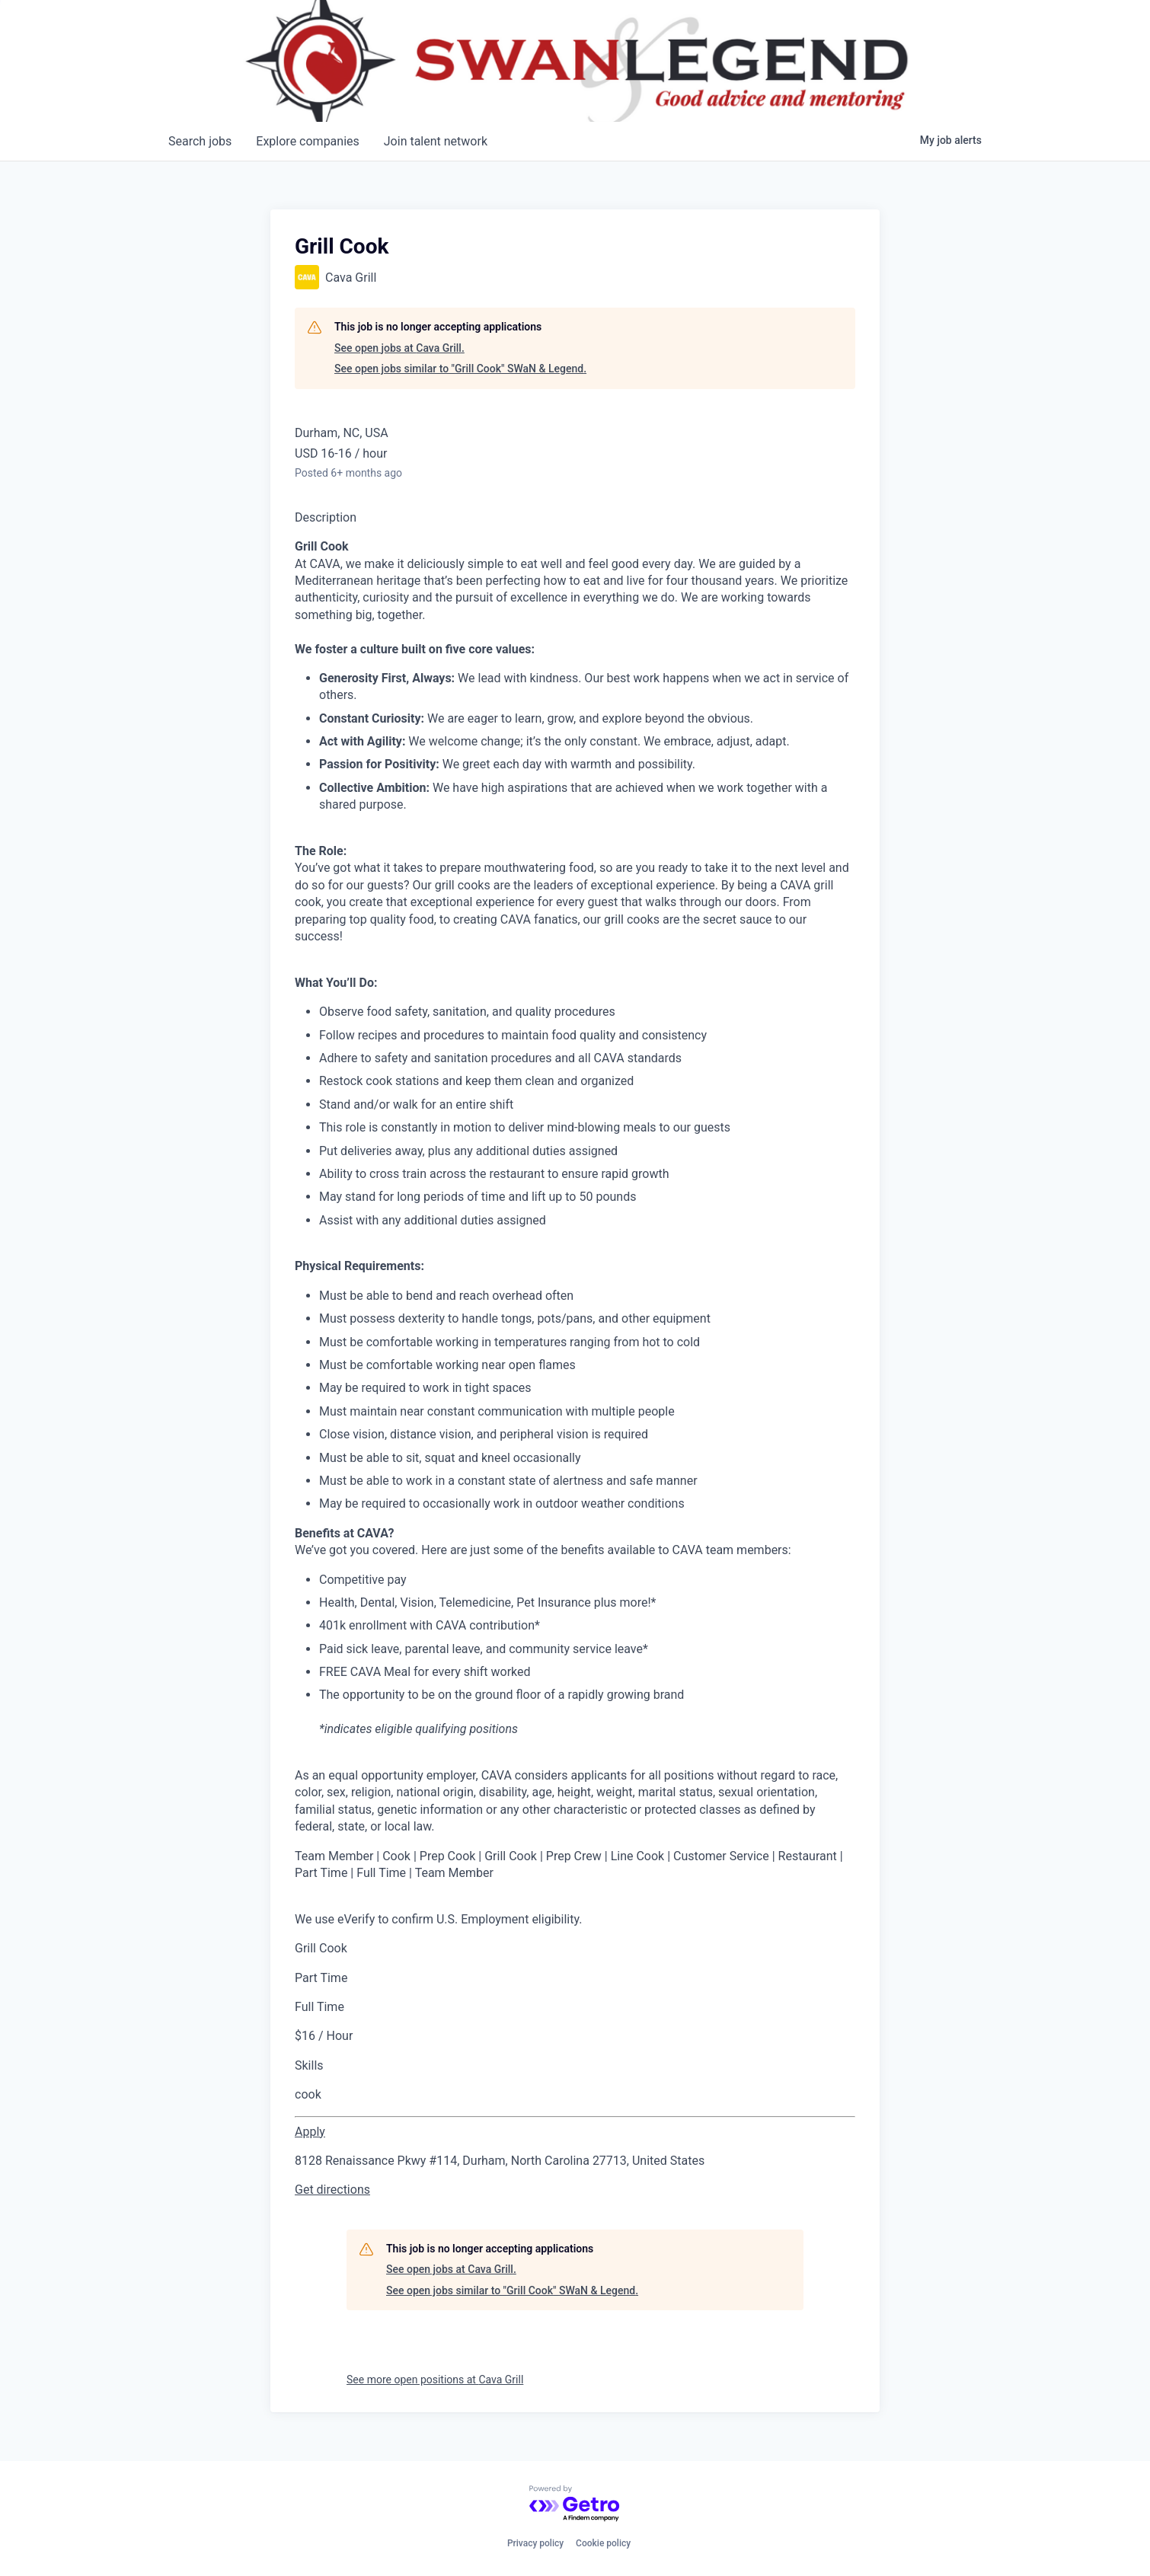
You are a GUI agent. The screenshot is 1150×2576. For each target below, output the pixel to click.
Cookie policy (603, 2543)
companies (307, 141)
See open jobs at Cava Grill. (399, 348)
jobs (200, 141)
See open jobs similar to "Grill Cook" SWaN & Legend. (460, 368)
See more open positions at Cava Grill (435, 2379)
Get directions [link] (332, 2189)
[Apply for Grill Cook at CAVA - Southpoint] (310, 2131)
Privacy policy (535, 2543)
